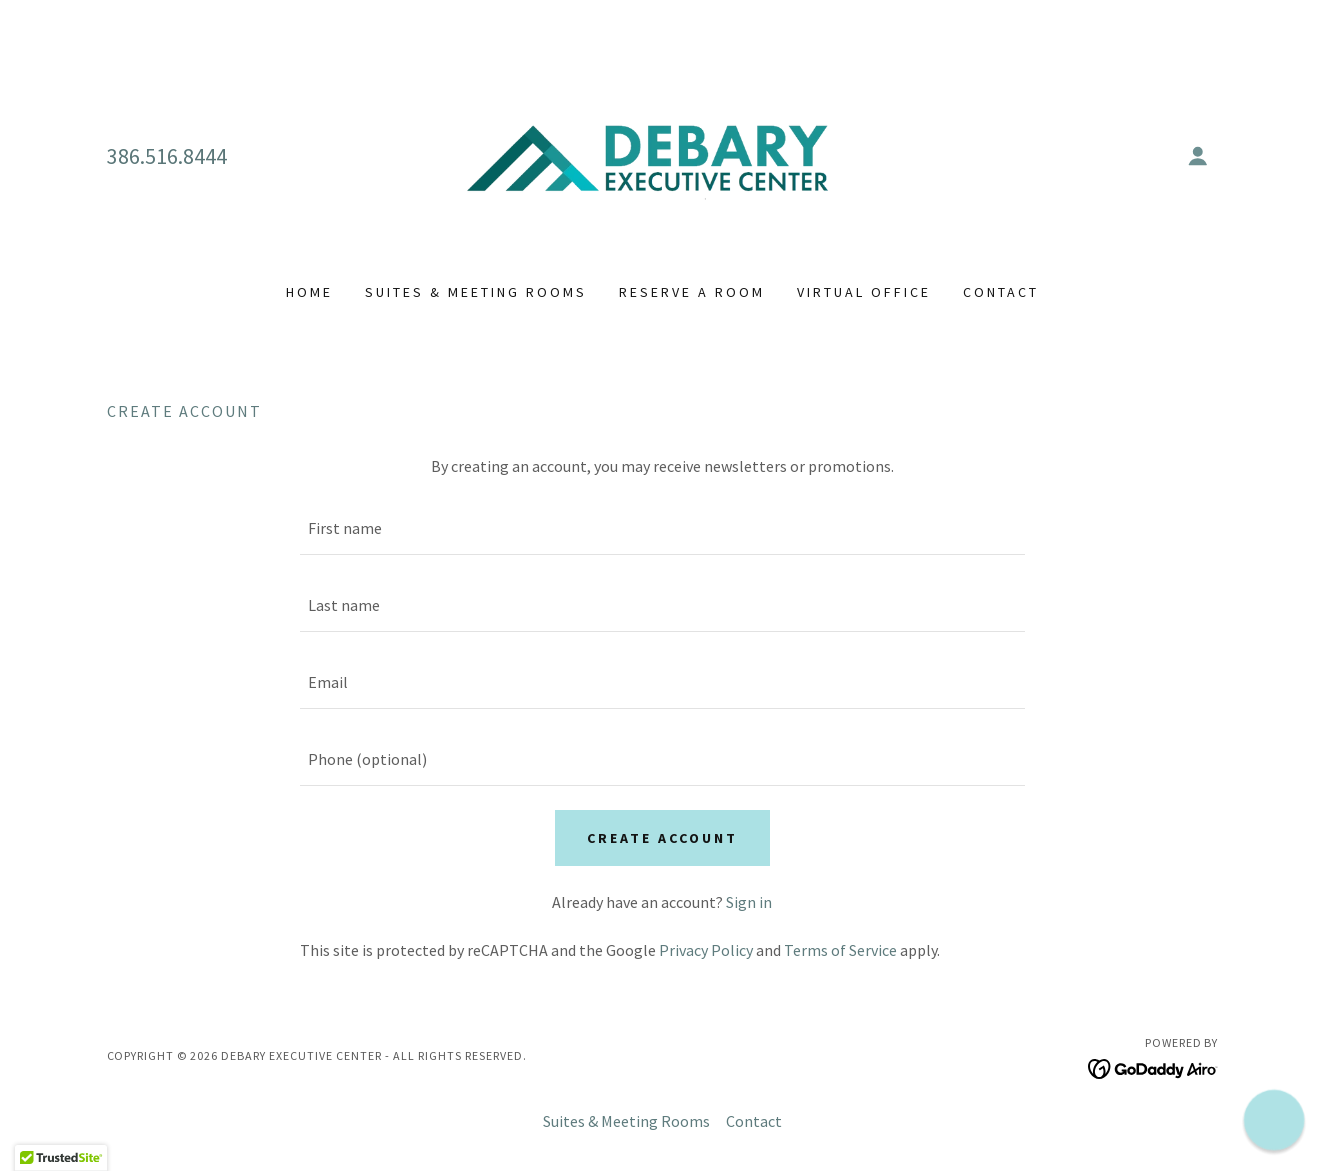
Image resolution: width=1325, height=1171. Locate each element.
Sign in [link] (749, 902)
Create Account (662, 838)
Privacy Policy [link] (706, 950)
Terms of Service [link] (840, 950)
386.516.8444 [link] (167, 156)
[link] (662, 154)
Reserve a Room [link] (692, 292)
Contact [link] (1001, 292)
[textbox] (662, 528)
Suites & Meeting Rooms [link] (476, 292)
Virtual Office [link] (864, 292)
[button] (1198, 156)
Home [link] (309, 292)
